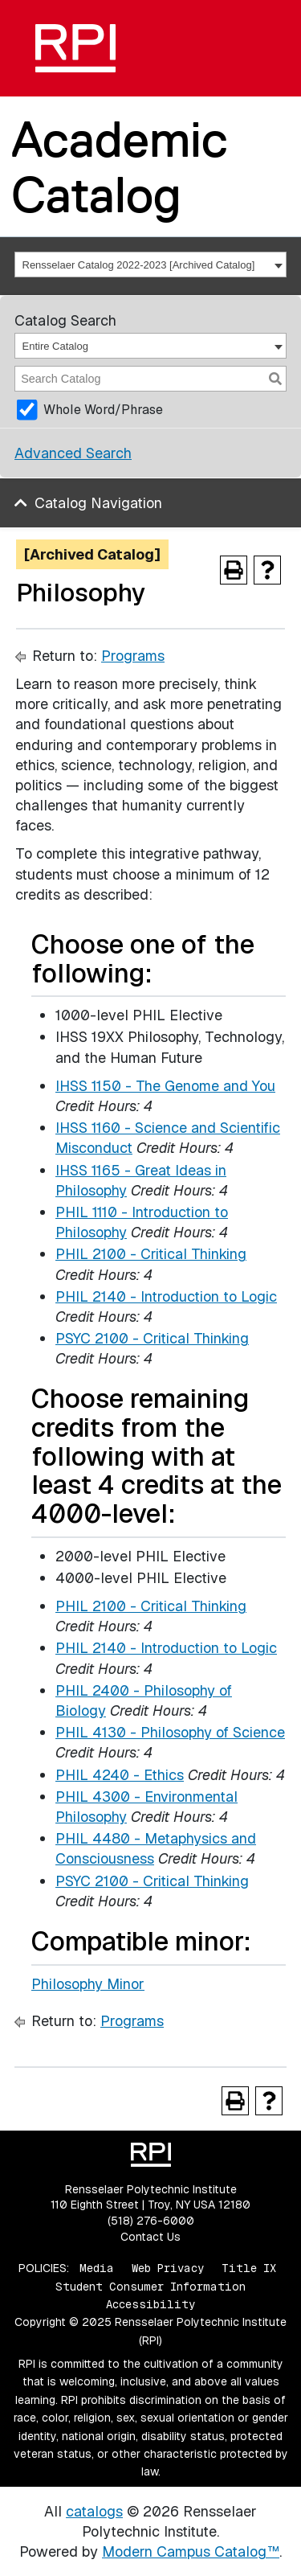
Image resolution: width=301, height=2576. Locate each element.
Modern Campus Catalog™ (190, 2551)
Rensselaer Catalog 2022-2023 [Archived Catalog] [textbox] (138, 265)
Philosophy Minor (87, 1984)
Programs (133, 655)
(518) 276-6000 (151, 2220)
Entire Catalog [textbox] (55, 346)
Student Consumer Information (150, 2286)
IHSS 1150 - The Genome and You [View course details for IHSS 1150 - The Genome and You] (165, 1086)
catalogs (94, 2511)
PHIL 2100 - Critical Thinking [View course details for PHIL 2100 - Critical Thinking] (150, 1254)
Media (96, 2268)
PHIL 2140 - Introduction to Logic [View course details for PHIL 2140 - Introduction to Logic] (166, 1296)
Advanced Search (73, 453)
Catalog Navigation (98, 503)
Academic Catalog (119, 167)
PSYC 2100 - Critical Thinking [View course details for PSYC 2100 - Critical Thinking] (152, 1338)
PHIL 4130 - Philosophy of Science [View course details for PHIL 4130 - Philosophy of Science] (170, 1732)
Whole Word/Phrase (103, 409)
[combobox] (150, 264)
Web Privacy (168, 2268)
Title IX (249, 2268)
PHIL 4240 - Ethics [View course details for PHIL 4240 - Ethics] (119, 1775)
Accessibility (150, 2304)
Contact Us (150, 2236)
